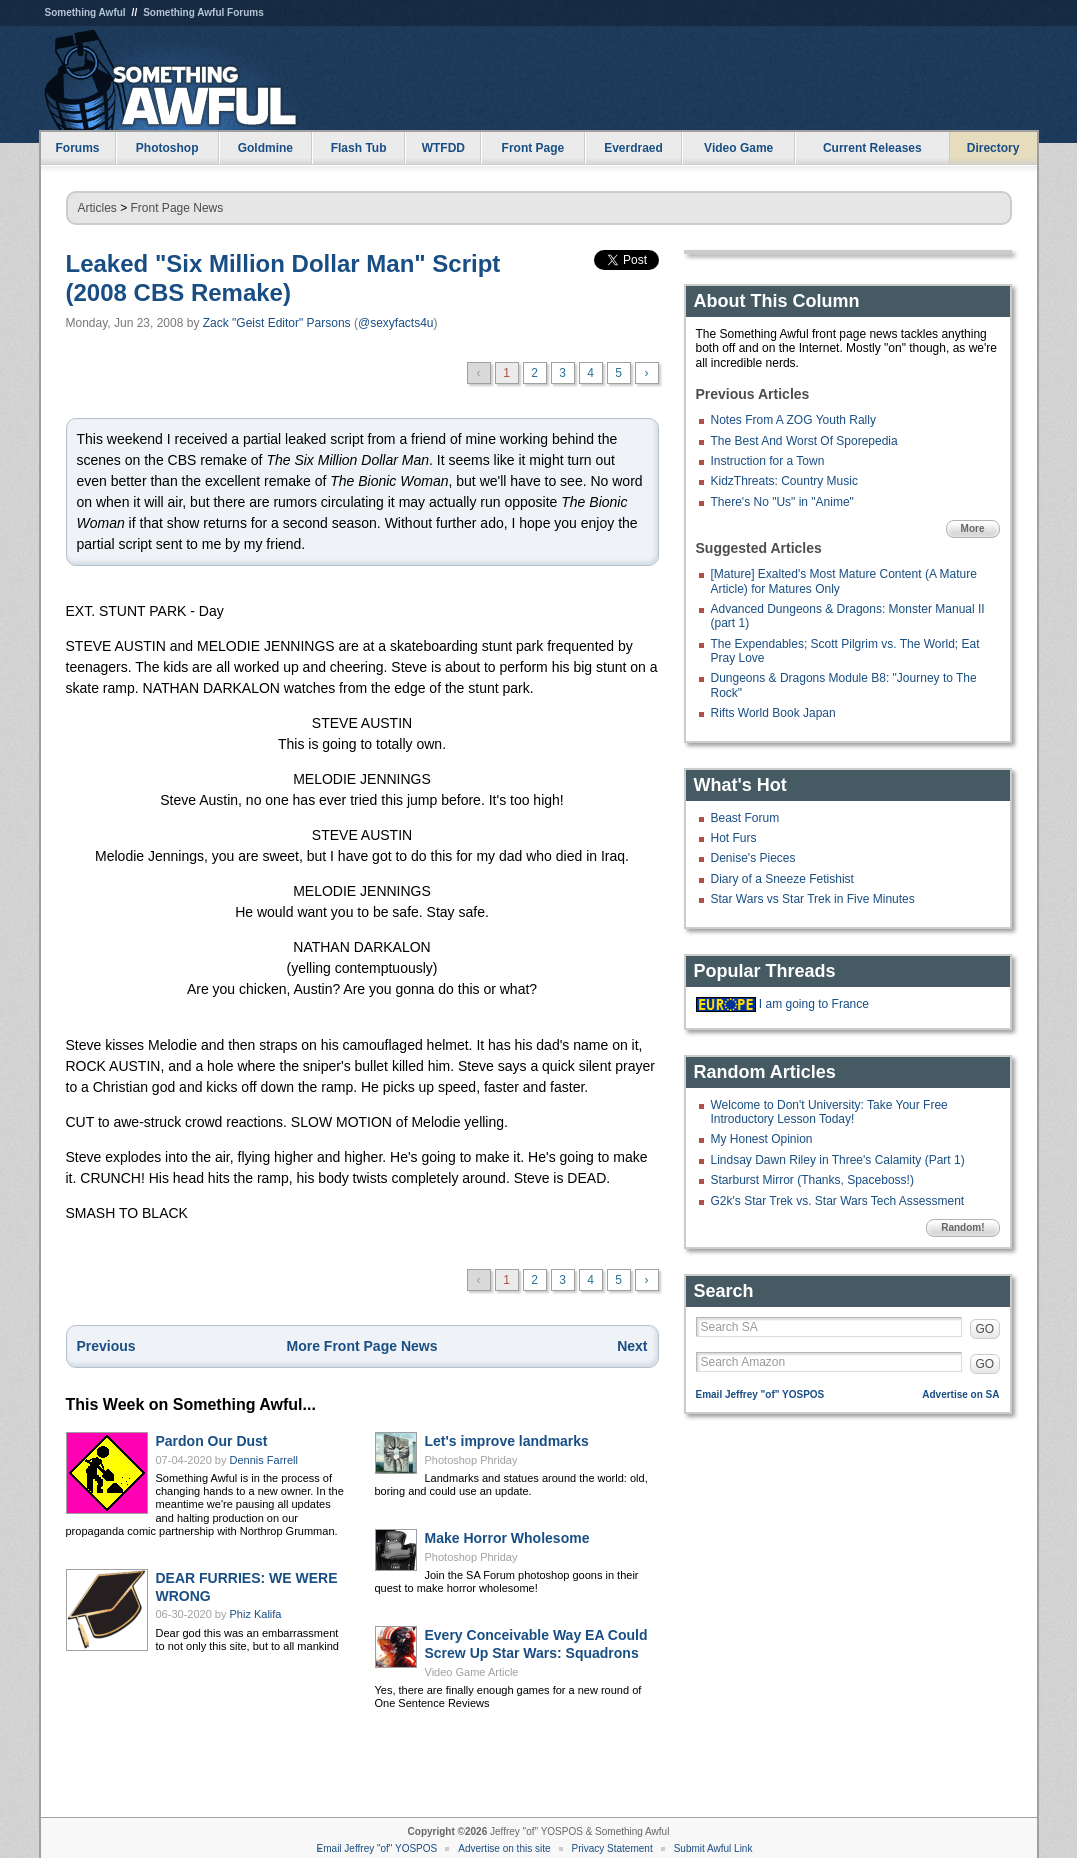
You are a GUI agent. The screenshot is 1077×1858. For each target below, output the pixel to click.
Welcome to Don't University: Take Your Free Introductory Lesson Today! (829, 1112)
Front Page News (177, 208)
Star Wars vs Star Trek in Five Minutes (813, 899)
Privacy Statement (612, 1848)
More (973, 528)
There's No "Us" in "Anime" (782, 502)
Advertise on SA (960, 1394)
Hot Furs (734, 838)
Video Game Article (472, 1672)
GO (985, 1329)
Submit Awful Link (713, 1848)
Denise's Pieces (753, 858)
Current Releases (872, 148)
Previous (106, 1346)
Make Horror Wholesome (507, 1538)
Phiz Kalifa (256, 1614)
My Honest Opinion (762, 1139)
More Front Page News (362, 1346)
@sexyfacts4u (396, 323)
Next (632, 1346)
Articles (97, 208)
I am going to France (814, 1004)
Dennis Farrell (264, 1460)
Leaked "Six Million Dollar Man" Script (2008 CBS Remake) (283, 278)
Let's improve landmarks (507, 1441)
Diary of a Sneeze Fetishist (782, 879)
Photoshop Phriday (471, 1460)
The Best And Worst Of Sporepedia (804, 441)
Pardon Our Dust (212, 1441)
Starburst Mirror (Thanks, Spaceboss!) (812, 1180)
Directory (993, 148)
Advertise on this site (504, 1848)
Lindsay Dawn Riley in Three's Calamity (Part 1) (838, 1160)
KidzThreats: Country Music (784, 481)
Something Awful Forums (203, 12)
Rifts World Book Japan (773, 713)
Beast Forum (745, 818)
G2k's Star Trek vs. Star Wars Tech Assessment (838, 1201)
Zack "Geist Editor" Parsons (277, 323)
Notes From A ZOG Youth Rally (793, 420)
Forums (77, 148)
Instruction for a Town (768, 461)
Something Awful (85, 12)
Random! (962, 1227)
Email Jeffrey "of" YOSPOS (760, 1394)
